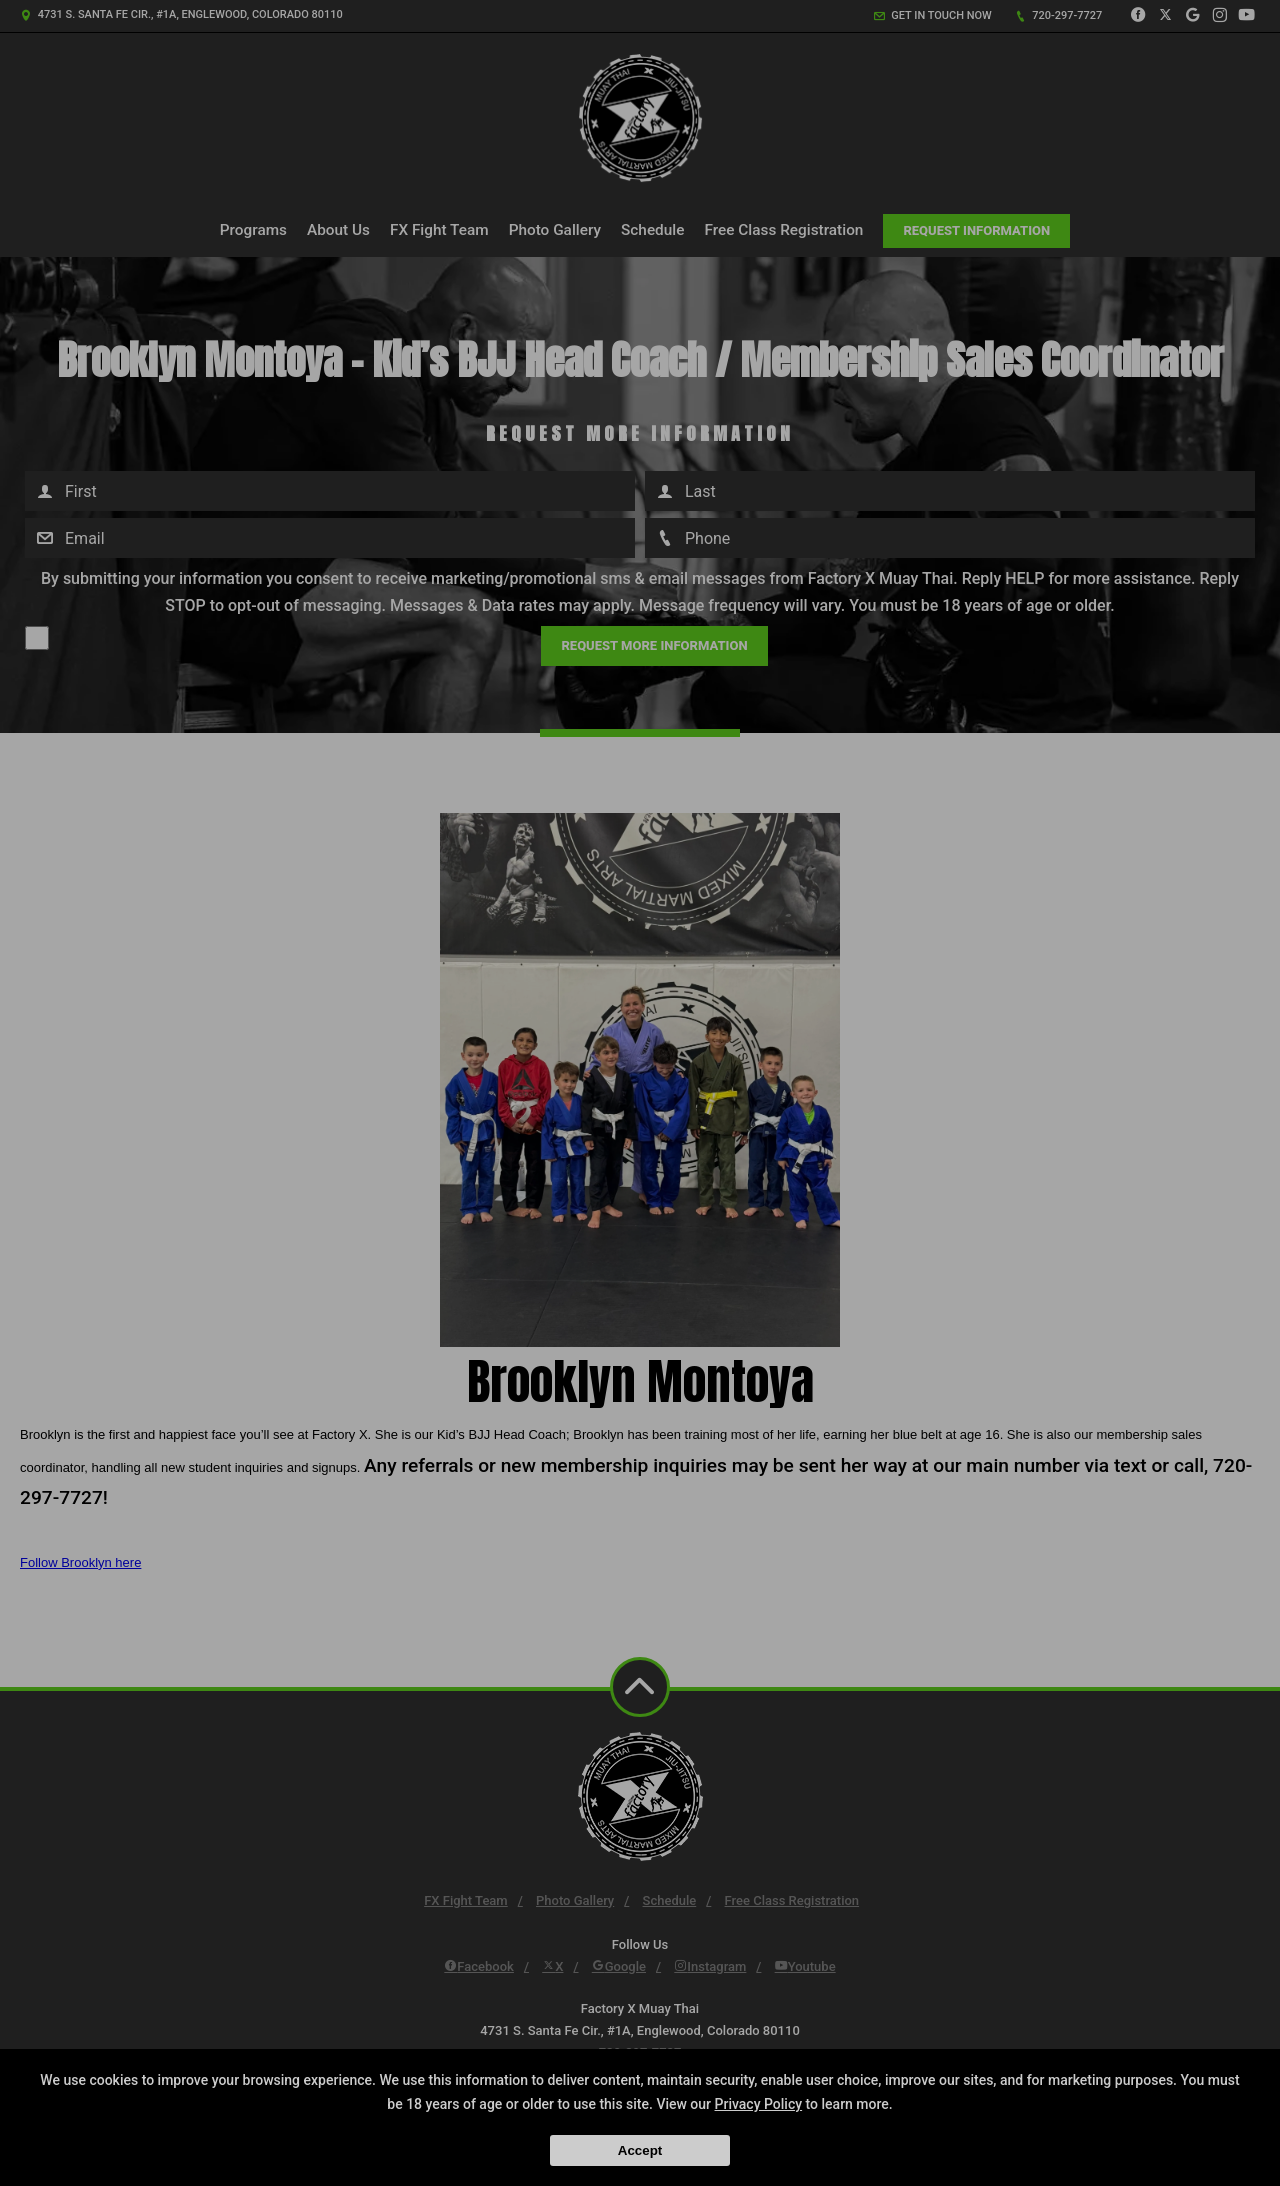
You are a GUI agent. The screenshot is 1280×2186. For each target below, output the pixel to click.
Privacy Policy (759, 2104)
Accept (640, 2150)
